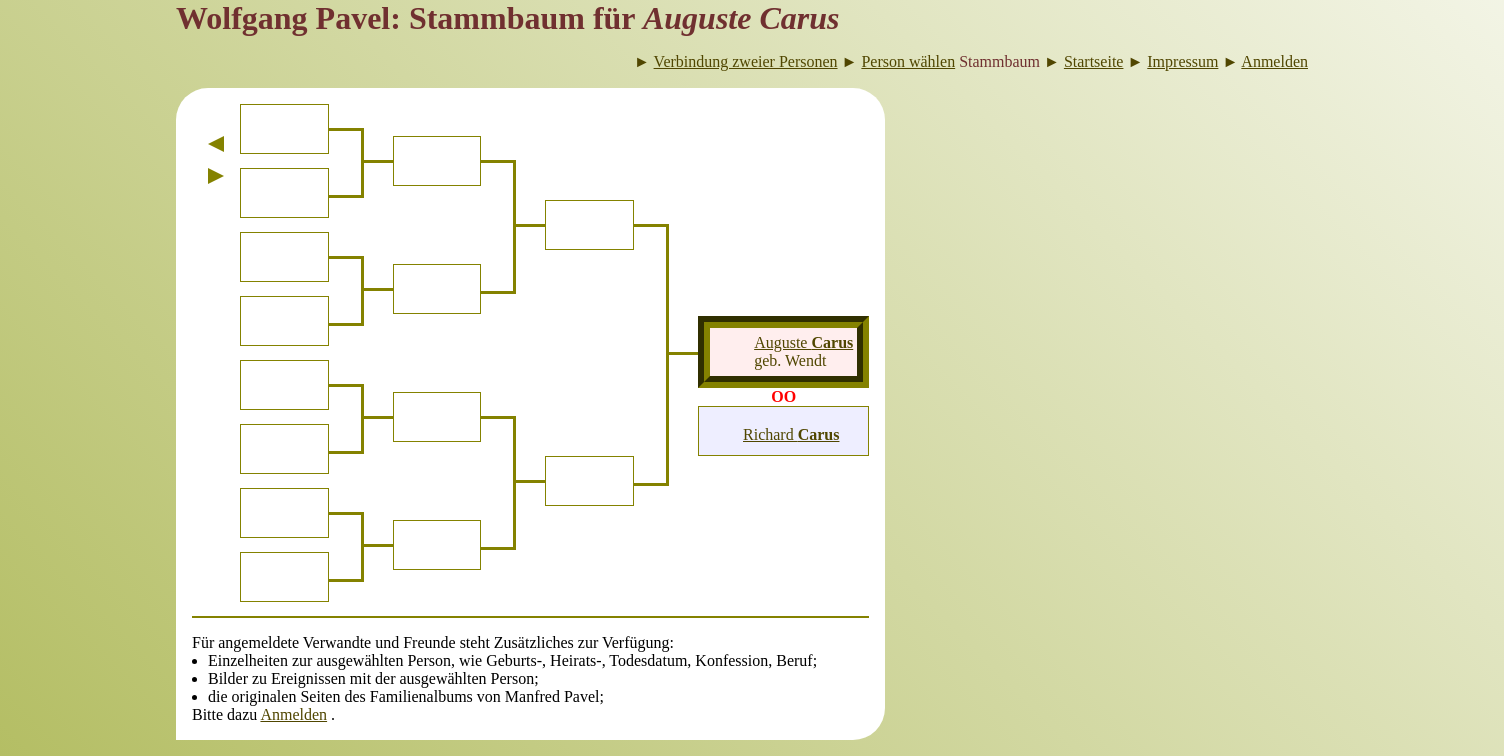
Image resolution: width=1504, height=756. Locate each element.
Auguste (803, 342)
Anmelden (293, 714)
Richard (791, 434)
